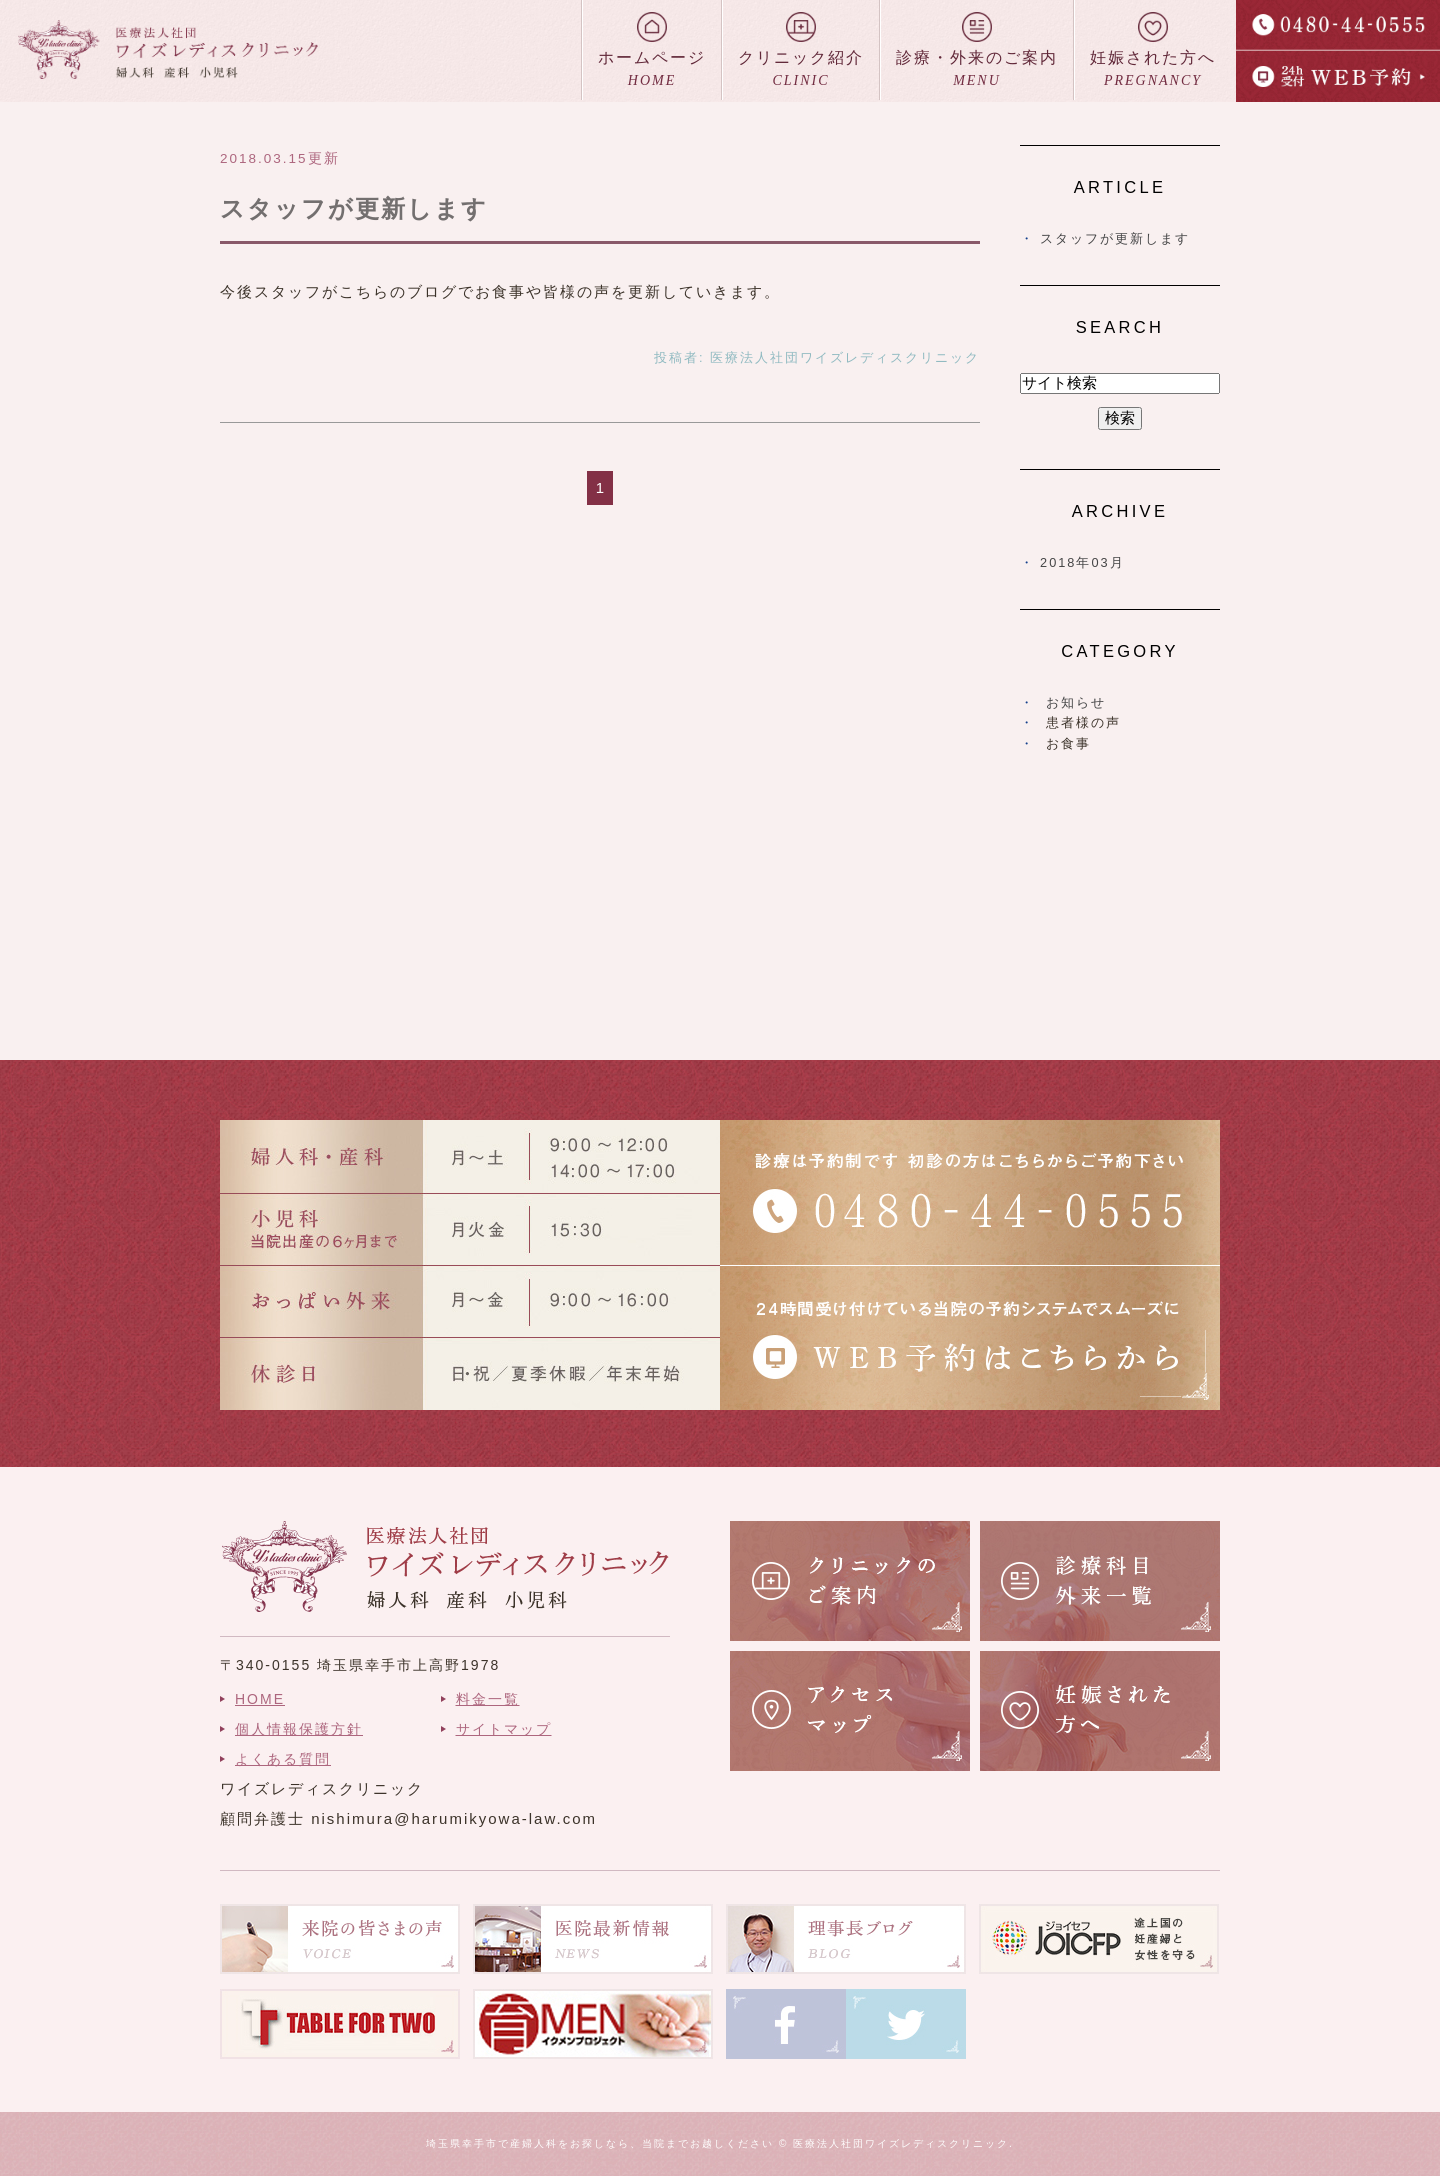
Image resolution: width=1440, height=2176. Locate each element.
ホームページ (652, 51)
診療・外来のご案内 (977, 51)
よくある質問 (283, 1759)
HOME (260, 1699)
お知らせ (1076, 702)
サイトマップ (504, 1729)
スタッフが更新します (354, 208)
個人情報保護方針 (299, 1729)
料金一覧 (488, 1699)
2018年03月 (1082, 562)
